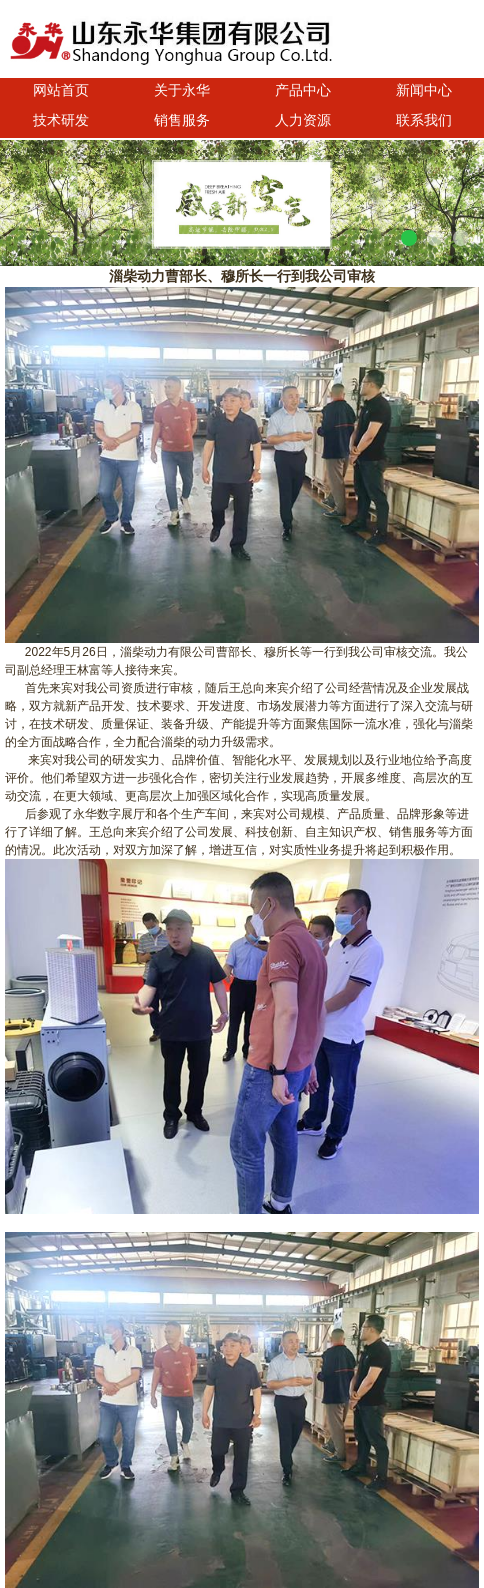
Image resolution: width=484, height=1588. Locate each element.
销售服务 (182, 120)
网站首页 (61, 90)
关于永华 (182, 90)
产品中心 (303, 90)
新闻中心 (424, 90)
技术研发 (61, 120)
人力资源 (303, 120)
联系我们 (424, 120)
